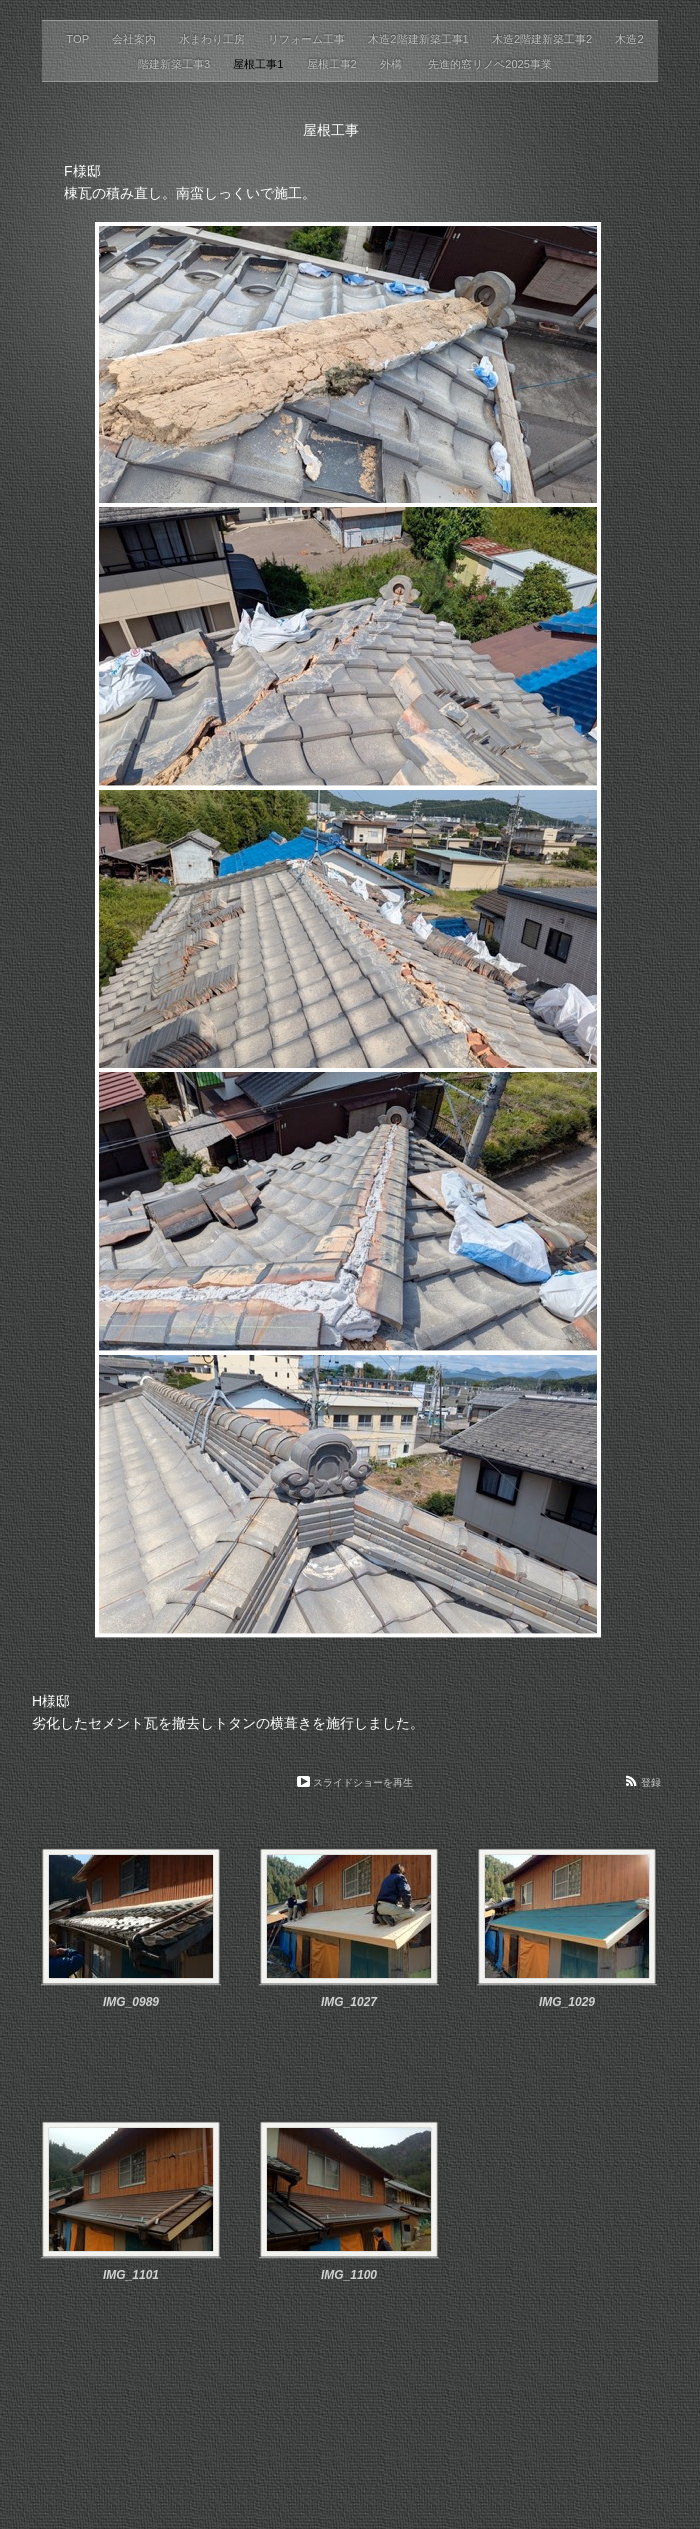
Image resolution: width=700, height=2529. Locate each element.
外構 (394, 64)
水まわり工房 (213, 39)
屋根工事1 (259, 64)
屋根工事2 (333, 64)
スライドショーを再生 (363, 1782)
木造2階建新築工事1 (420, 39)
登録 (651, 1782)
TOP (79, 39)
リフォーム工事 (308, 39)
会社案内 (135, 39)
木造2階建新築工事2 (544, 39)
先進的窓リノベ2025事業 (490, 64)
